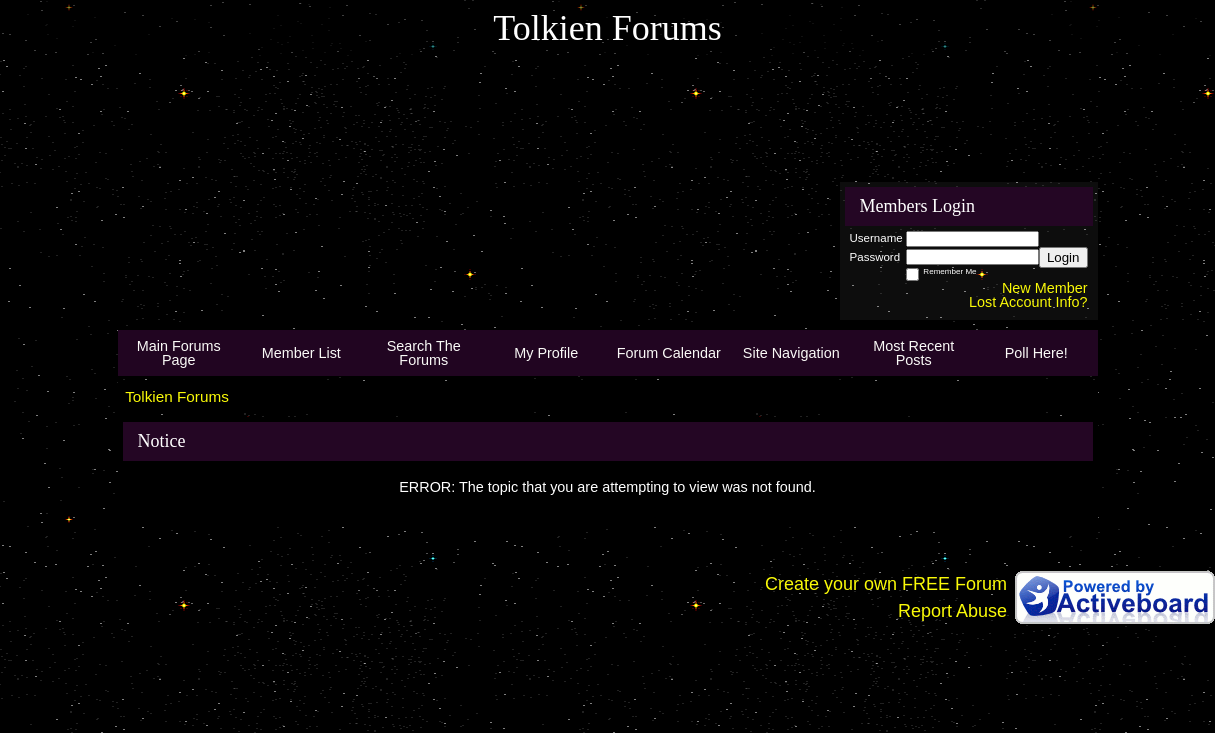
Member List (301, 353)
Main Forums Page (179, 353)
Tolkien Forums (177, 396)
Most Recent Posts (913, 353)
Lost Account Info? (1028, 302)
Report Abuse (952, 611)
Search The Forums (424, 353)
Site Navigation (791, 353)
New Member (1045, 288)
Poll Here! (1036, 353)
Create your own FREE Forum (886, 584)
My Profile (546, 353)
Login (1063, 257)
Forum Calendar (669, 353)
